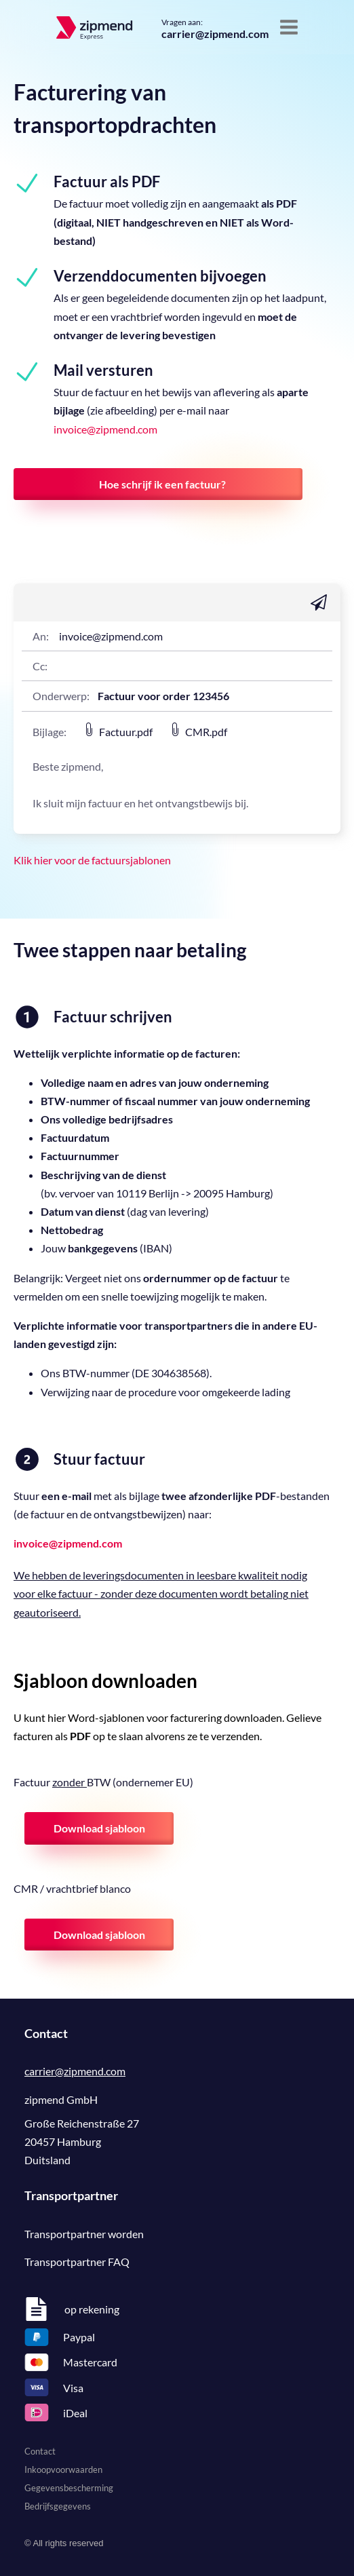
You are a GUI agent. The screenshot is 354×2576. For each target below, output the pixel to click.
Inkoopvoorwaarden (63, 2469)
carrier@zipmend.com (215, 33)
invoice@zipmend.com (105, 429)
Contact (40, 2451)
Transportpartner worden (84, 2233)
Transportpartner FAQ (77, 2261)
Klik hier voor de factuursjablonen (92, 859)
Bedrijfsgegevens (57, 2506)
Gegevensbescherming (68, 2487)
